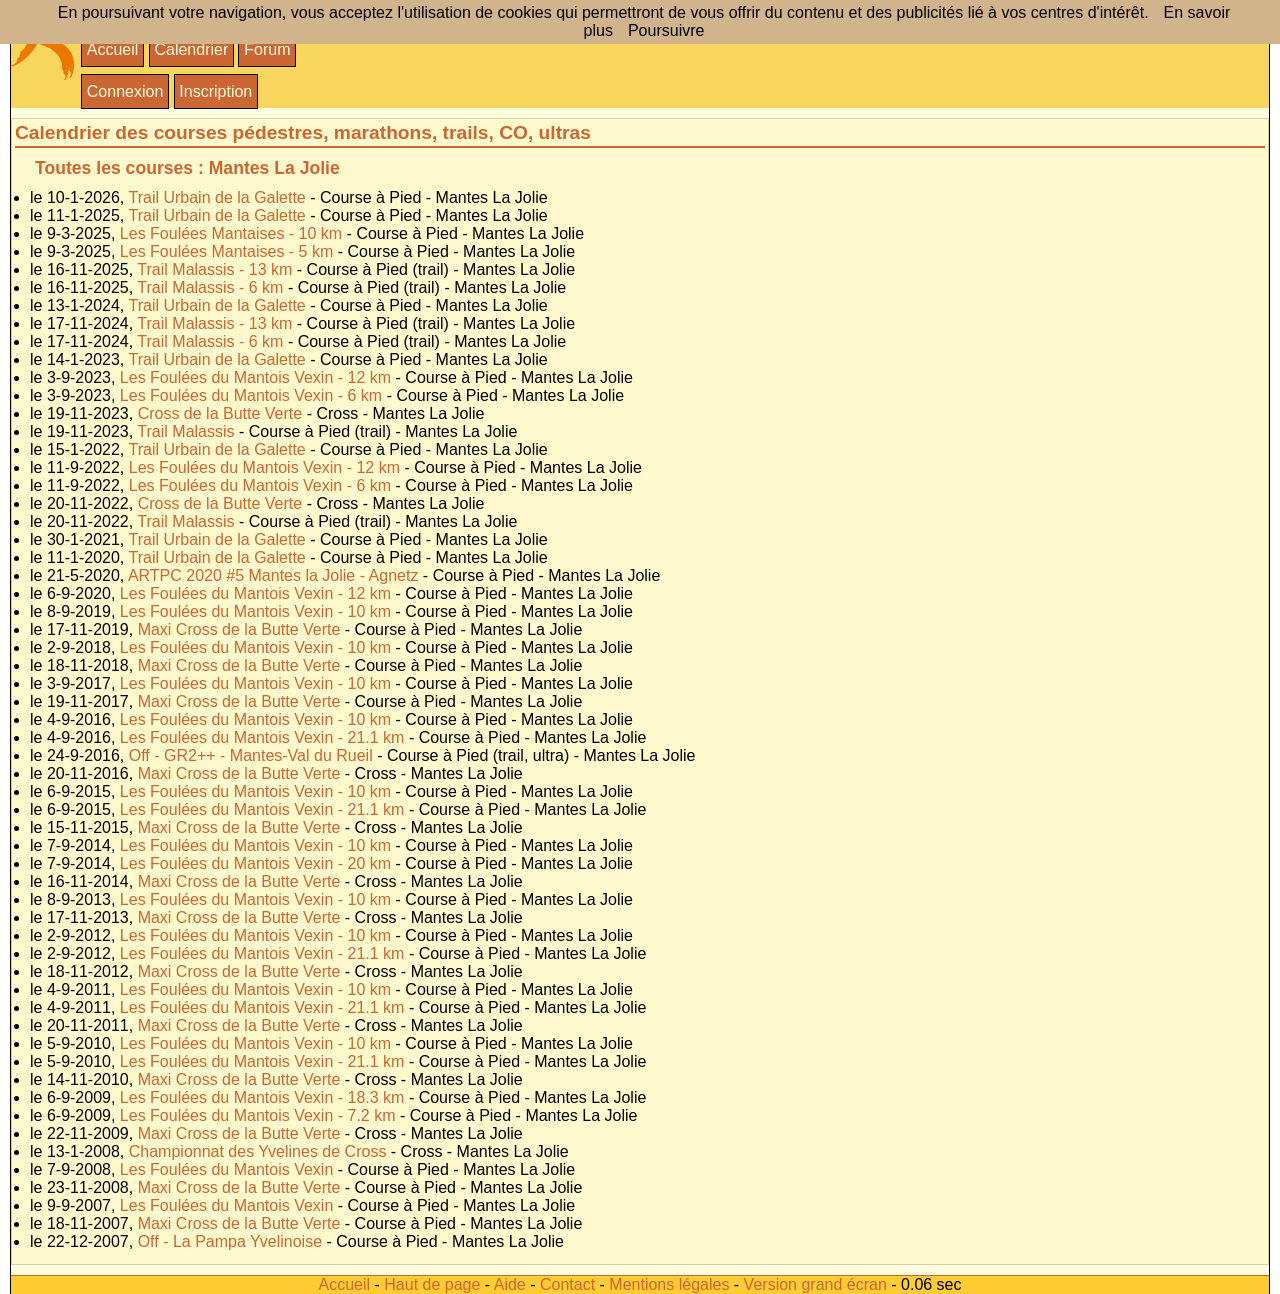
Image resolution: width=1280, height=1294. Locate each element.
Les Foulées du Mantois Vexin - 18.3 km (264, 1097)
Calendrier (191, 49)
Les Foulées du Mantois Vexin (229, 1169)
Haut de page (432, 1284)
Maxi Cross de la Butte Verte (241, 629)
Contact (567, 1284)
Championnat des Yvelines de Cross (260, 1151)
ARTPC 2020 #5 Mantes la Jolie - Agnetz (275, 575)
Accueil (113, 49)
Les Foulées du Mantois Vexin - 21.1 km (264, 737)
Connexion (125, 91)
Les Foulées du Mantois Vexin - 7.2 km (260, 1115)
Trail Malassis (188, 431)
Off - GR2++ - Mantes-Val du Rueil (253, 755)
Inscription (215, 91)
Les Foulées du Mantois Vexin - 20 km (258, 863)
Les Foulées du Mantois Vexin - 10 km (258, 611)
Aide (510, 1284)
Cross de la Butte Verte (222, 413)
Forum (267, 49)
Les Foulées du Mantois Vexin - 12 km (258, 377)
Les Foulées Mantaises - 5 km (229, 251)
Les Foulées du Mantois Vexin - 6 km (253, 395)
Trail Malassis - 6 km (212, 287)
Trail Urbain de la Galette (219, 197)
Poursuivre (666, 30)
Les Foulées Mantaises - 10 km (233, 233)
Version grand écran (815, 1284)
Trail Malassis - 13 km (216, 269)
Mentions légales (669, 1284)
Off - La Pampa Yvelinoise (232, 1241)
